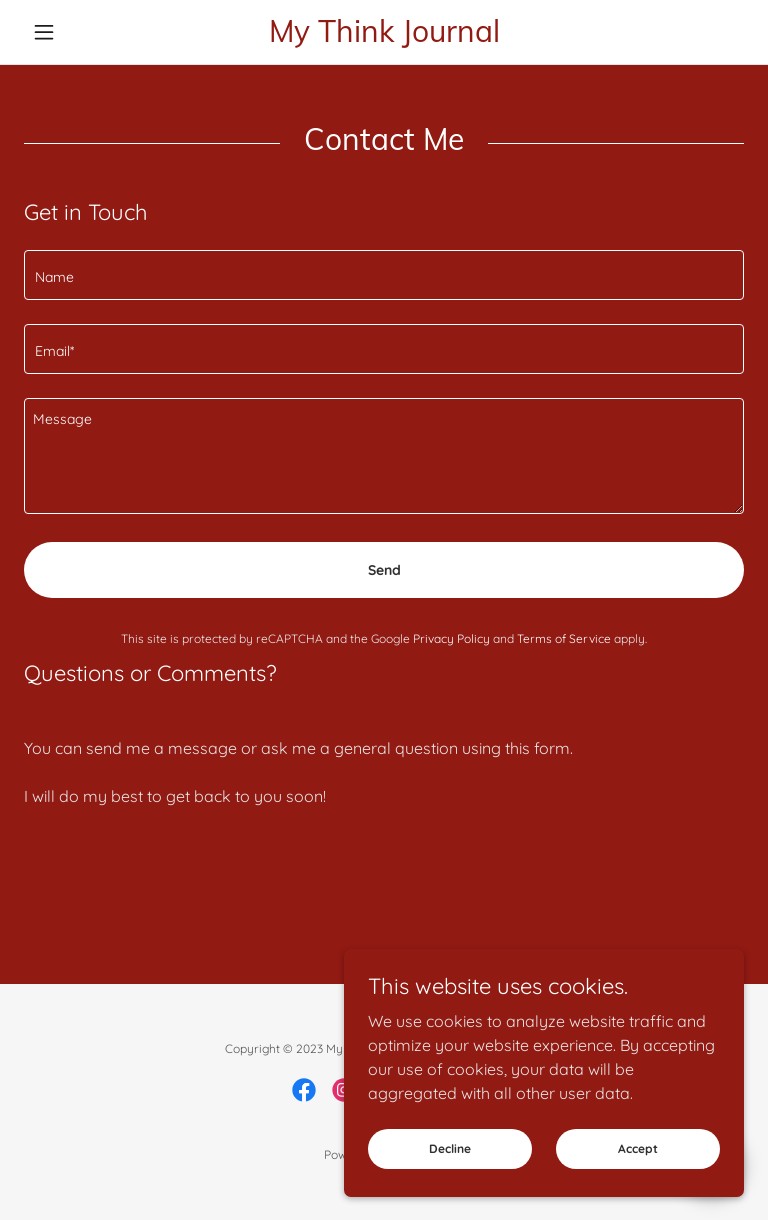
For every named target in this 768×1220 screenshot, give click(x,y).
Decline (450, 1148)
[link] (384, 36)
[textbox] (384, 275)
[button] (78, 32)
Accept (638, 1148)
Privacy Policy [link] (451, 638)
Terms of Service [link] (564, 638)
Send (384, 570)
